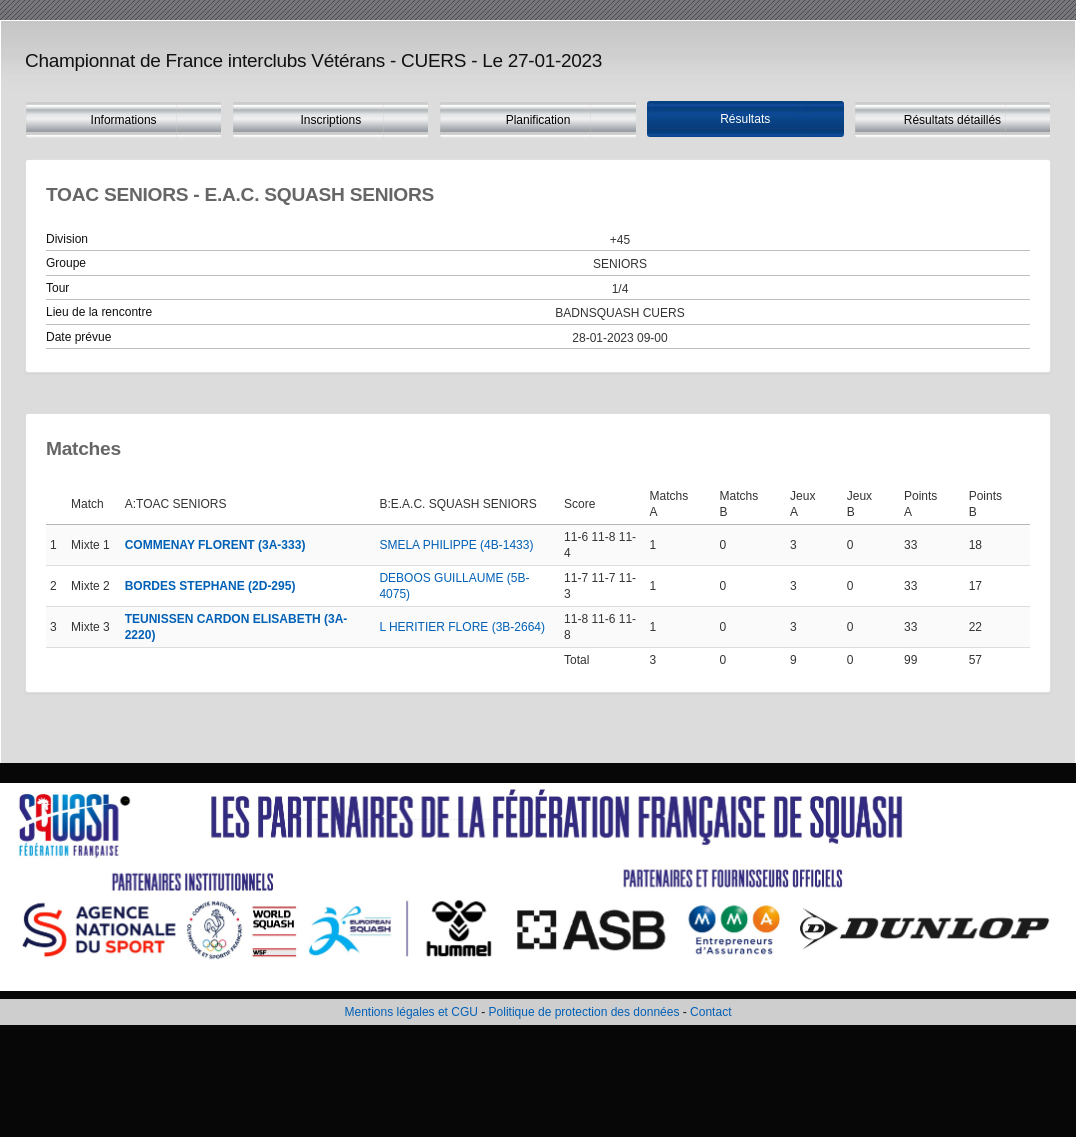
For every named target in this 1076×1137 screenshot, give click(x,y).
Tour (57, 288)
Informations (124, 120)
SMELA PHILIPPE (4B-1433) (456, 545)
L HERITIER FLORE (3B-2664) (462, 627)
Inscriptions (330, 120)
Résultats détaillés (952, 120)
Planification (538, 120)
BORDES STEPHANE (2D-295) (210, 586)
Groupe (66, 263)
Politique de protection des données (584, 1012)
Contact (710, 1012)
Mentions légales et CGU (411, 1012)
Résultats (745, 119)
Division (67, 239)
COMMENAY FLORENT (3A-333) (215, 545)
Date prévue (78, 337)
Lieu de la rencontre (99, 312)
